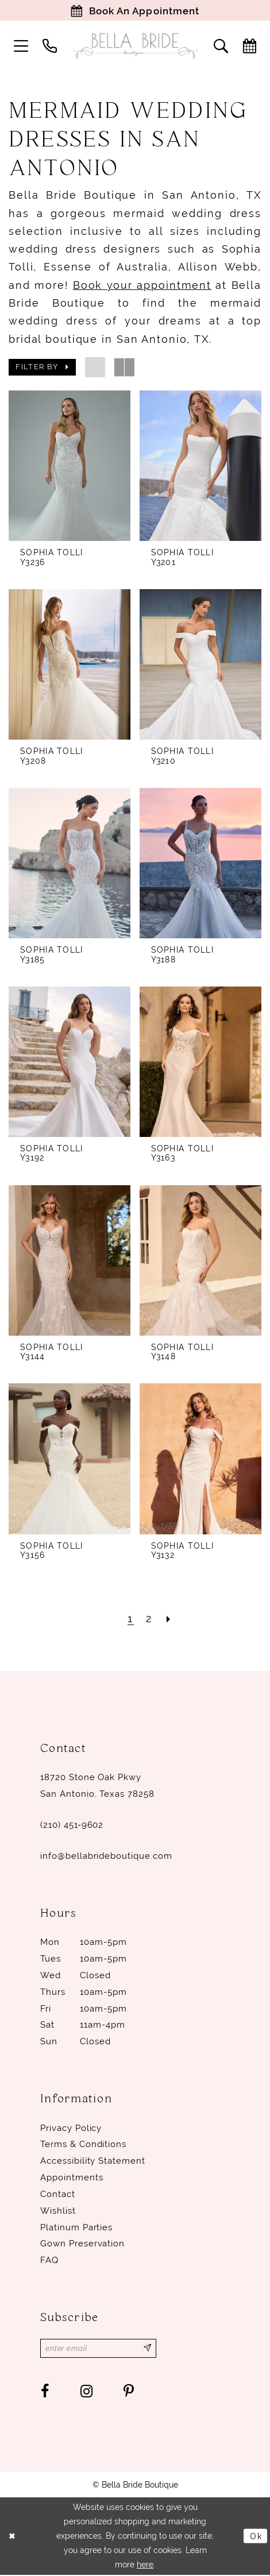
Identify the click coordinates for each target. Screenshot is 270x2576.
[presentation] (69, 466)
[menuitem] (20, 46)
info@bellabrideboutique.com (106, 1856)
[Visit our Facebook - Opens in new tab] (44, 2392)
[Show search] (221, 46)
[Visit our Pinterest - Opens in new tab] (128, 2392)
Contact (57, 2195)
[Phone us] (49, 46)
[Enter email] (100, 2349)
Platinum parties (76, 2227)
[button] (20, 46)
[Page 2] (149, 1619)
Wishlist (58, 2211)
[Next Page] (169, 1619)
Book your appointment (142, 286)
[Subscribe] (151, 2349)
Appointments (71, 2178)
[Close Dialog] (12, 2537)
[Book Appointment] (135, 10)
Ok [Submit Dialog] (255, 2537)
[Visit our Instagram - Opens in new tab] (86, 2392)
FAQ (49, 2261)
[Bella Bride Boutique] (135, 46)
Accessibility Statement (92, 2161)
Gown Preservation (82, 2244)
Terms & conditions (83, 2145)
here (145, 2565)
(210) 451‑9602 (71, 1825)
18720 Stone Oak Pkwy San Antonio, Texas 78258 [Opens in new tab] (97, 1786)
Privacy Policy (71, 2128)
